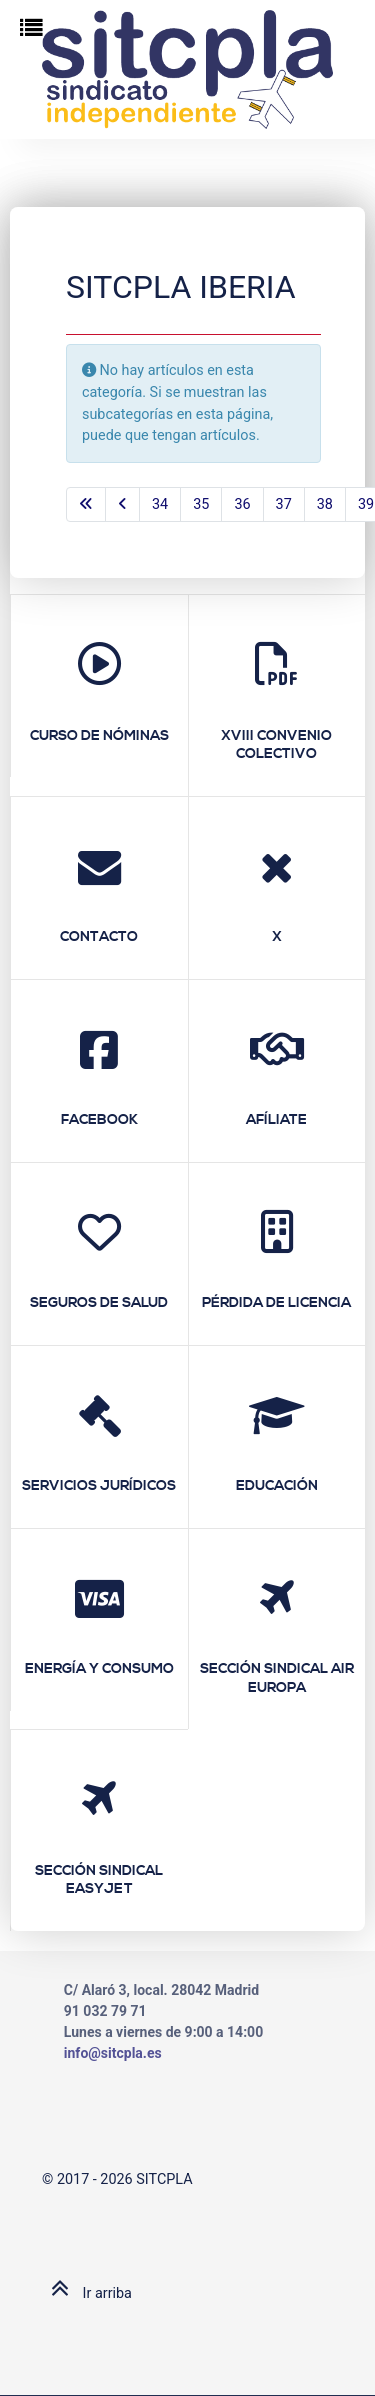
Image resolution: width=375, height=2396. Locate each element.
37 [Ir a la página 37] (284, 504)
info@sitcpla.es (113, 2053)
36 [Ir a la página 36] (242, 504)
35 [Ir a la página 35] (201, 504)
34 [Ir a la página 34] (160, 504)
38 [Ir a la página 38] (325, 504)
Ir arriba (87, 2293)
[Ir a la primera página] (86, 505)
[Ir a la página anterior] (122, 505)
